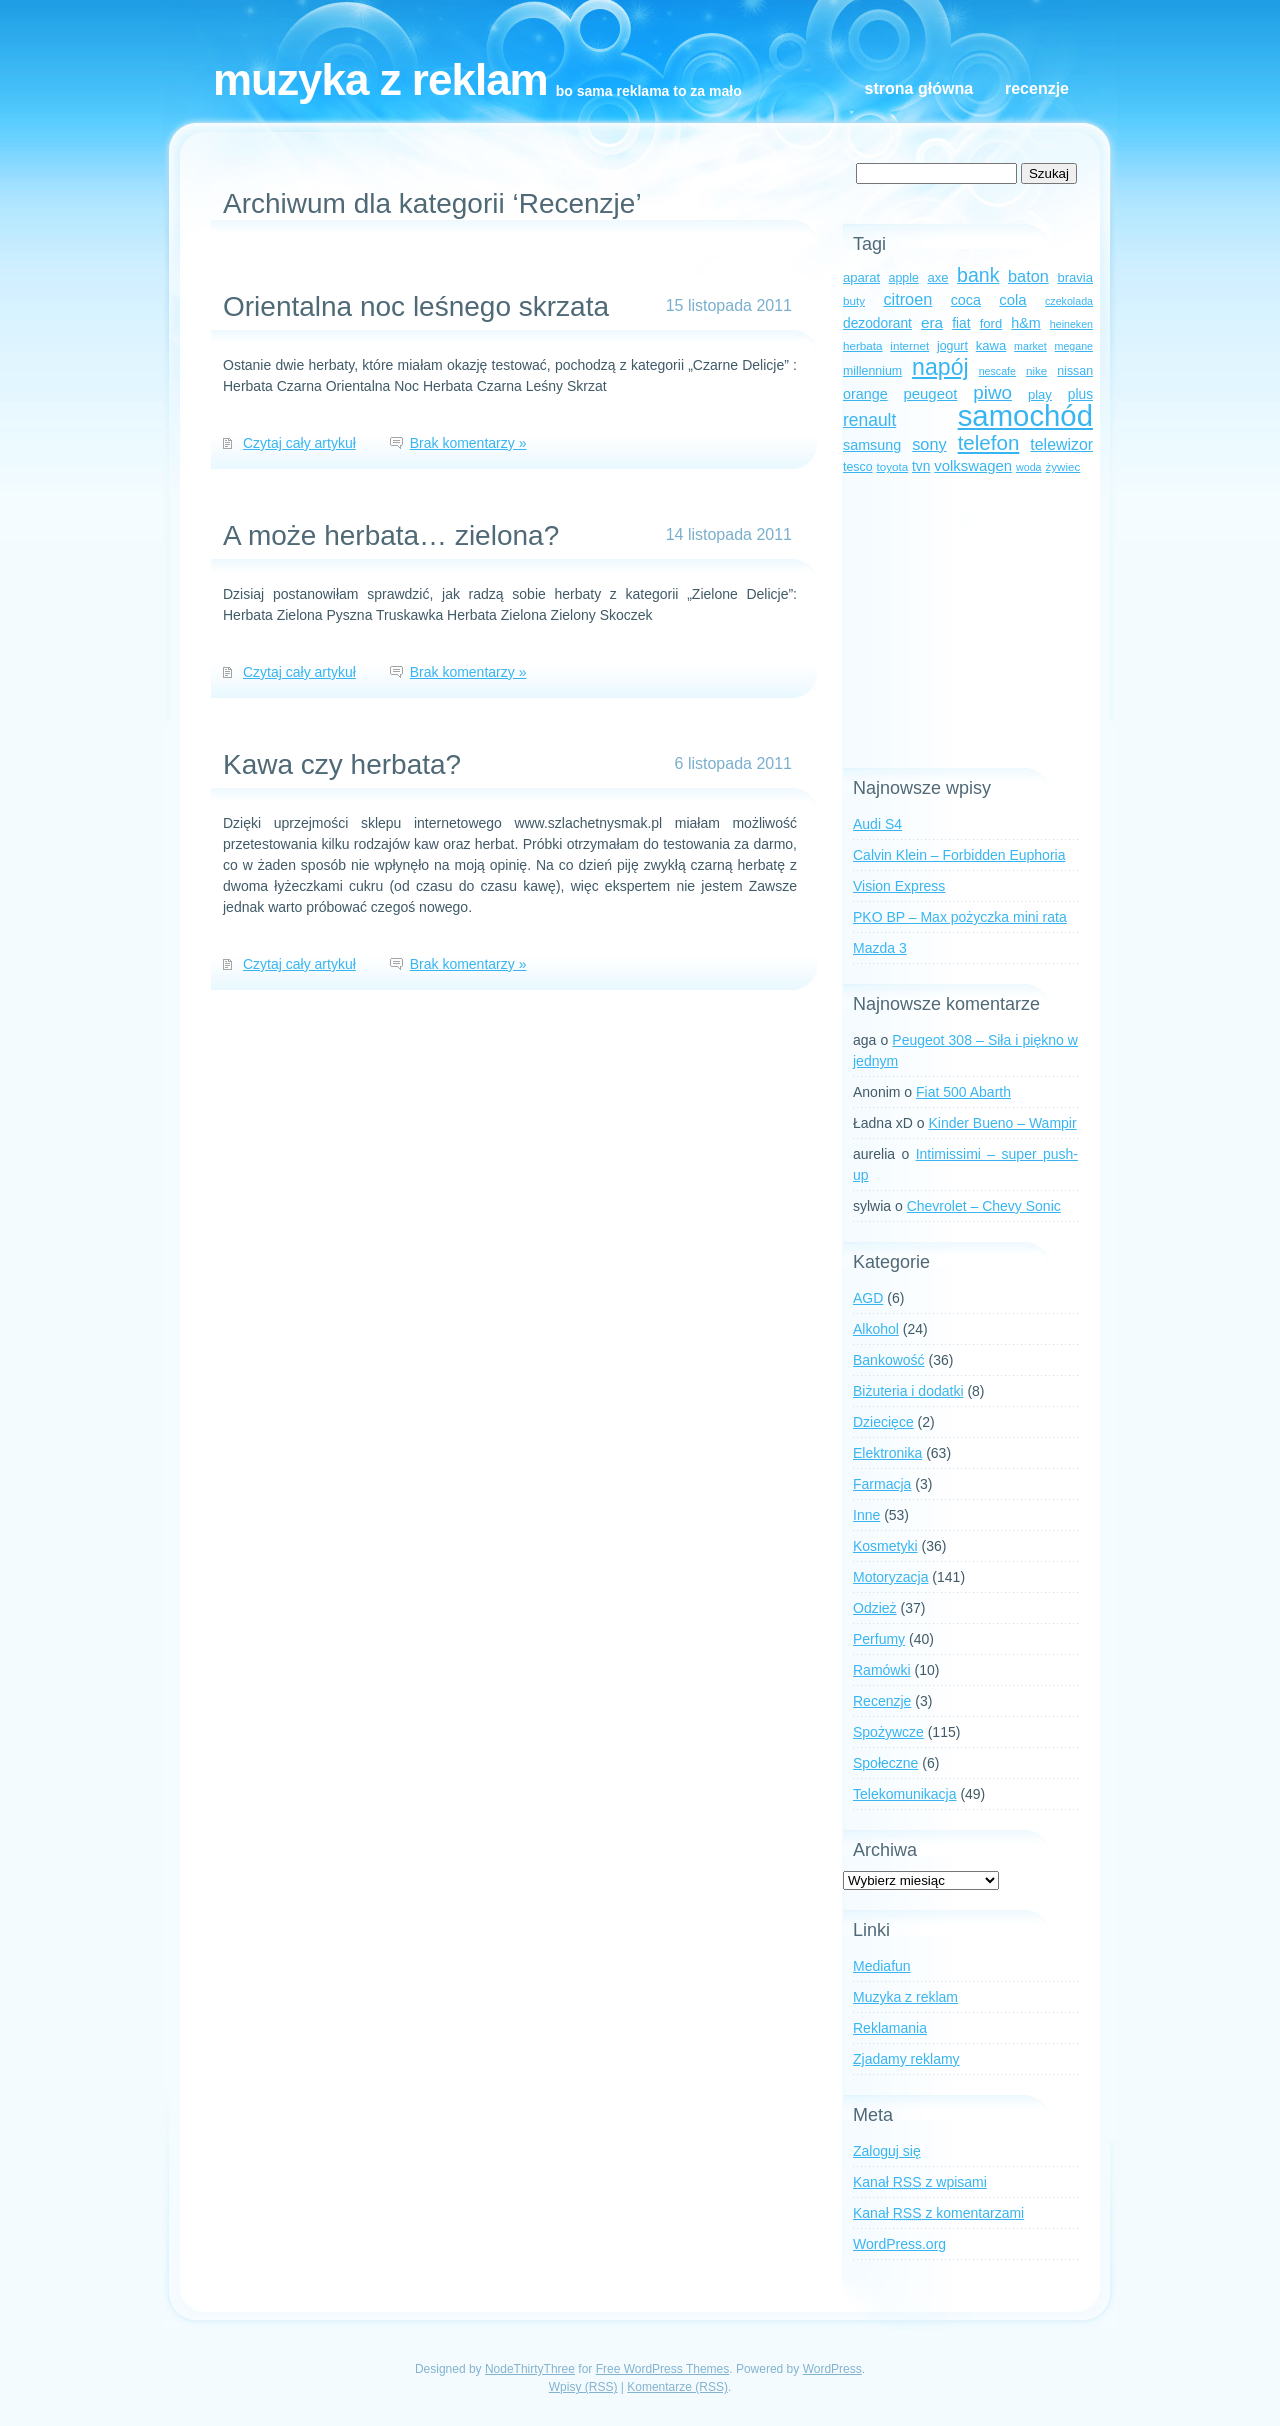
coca (966, 300)
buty (854, 300)
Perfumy (879, 1639)
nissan (1075, 371)
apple (904, 278)
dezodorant (877, 323)
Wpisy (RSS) (583, 2387)
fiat (961, 323)
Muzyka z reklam (380, 79)
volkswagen (973, 466)
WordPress (832, 2369)
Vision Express (899, 886)
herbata (862, 345)
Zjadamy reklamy (906, 2059)
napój (940, 367)
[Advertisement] (968, 623)
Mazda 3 (880, 948)
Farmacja (882, 1484)
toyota (892, 466)
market (1030, 346)
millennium (872, 371)
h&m (1025, 323)
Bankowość (889, 1360)
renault (869, 420)
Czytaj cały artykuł (299, 443)
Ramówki (882, 1670)
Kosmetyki (885, 1546)
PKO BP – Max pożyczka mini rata (960, 917)
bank (978, 275)
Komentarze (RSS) (677, 2387)
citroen (907, 299)
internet (909, 345)
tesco (858, 467)
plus (1080, 394)
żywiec (1062, 466)
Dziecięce (883, 1422)
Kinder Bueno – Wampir (1003, 1123)
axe (937, 277)
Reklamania (890, 2028)
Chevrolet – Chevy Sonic (984, 1206)
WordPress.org (899, 2244)
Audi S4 (877, 824)
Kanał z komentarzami (938, 2213)
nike (1036, 370)
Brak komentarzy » (468, 443)
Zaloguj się (887, 2151)
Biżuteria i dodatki (908, 1391)
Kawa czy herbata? (342, 764)
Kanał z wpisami (920, 2182)
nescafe (997, 371)
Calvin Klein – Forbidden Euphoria (959, 855)
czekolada (1069, 301)
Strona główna (919, 88)
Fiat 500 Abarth (963, 1092)
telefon (989, 442)
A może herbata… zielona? (391, 535)
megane (1074, 346)
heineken (1071, 324)
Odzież (875, 1608)
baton (1028, 276)
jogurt (952, 346)
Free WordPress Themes (663, 2369)
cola (1012, 300)
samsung (872, 445)
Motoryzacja (890, 1577)
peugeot (931, 394)
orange (865, 394)
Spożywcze (888, 1732)
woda (1028, 467)
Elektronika (887, 1453)
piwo (992, 392)
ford (991, 323)
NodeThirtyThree (530, 2369)
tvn (921, 466)
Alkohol (876, 1329)
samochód (1025, 415)
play (1040, 394)
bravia (1075, 277)
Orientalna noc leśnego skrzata (416, 306)
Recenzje (1037, 88)
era (932, 322)
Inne (866, 1515)
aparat (861, 277)
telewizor (1061, 444)
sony (929, 444)
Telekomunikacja (905, 1794)
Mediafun (882, 1966)
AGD (868, 1298)
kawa (991, 345)
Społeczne (885, 1763)
